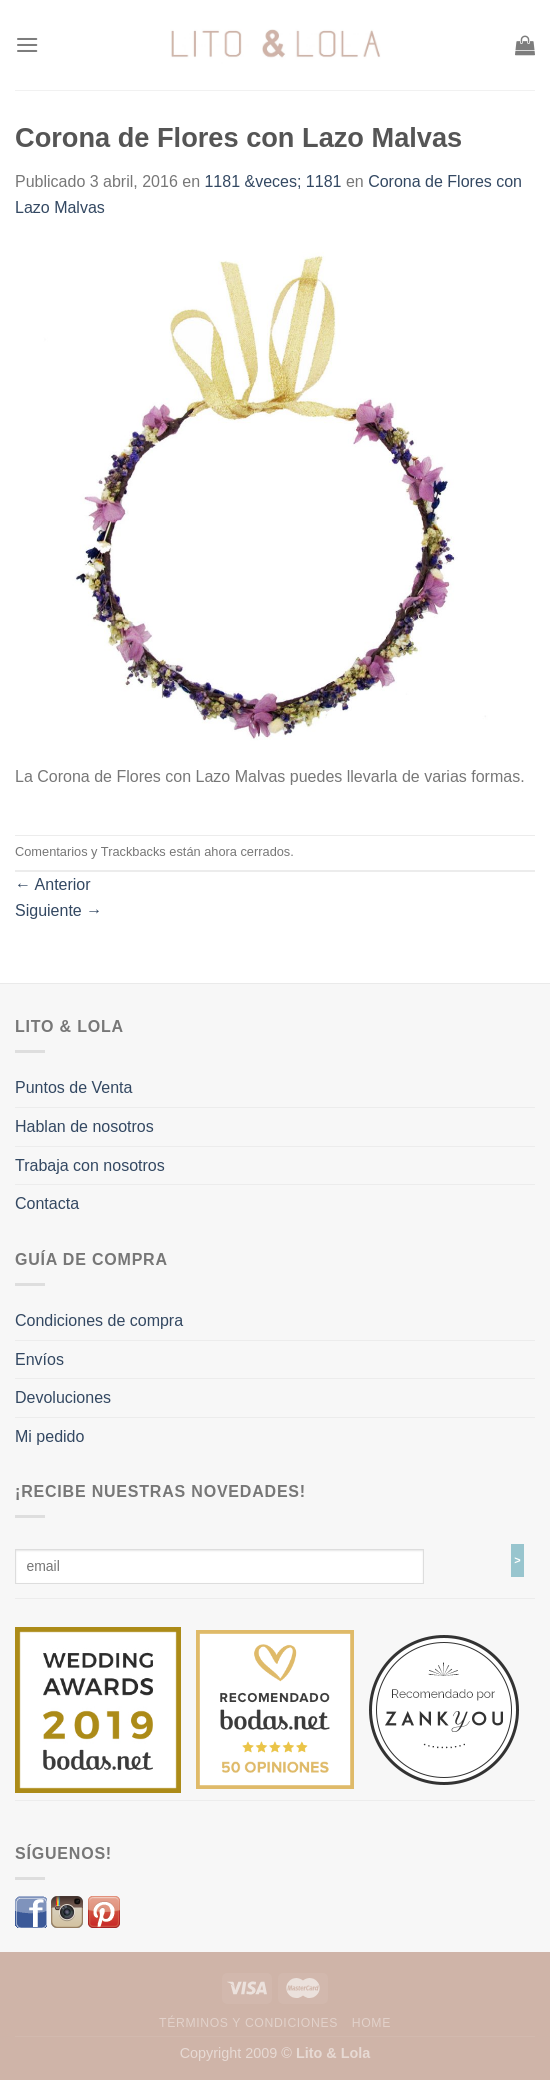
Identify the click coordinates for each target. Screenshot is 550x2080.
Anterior (53, 884)
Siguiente (58, 910)
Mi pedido (49, 1436)
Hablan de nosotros (84, 1126)
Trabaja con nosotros (90, 1165)
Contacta (47, 1203)
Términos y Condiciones (248, 2023)
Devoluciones (63, 1397)
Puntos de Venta (73, 1087)
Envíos (39, 1359)
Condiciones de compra (99, 1320)
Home (371, 2023)
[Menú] (27, 44)
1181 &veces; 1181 (272, 181)
